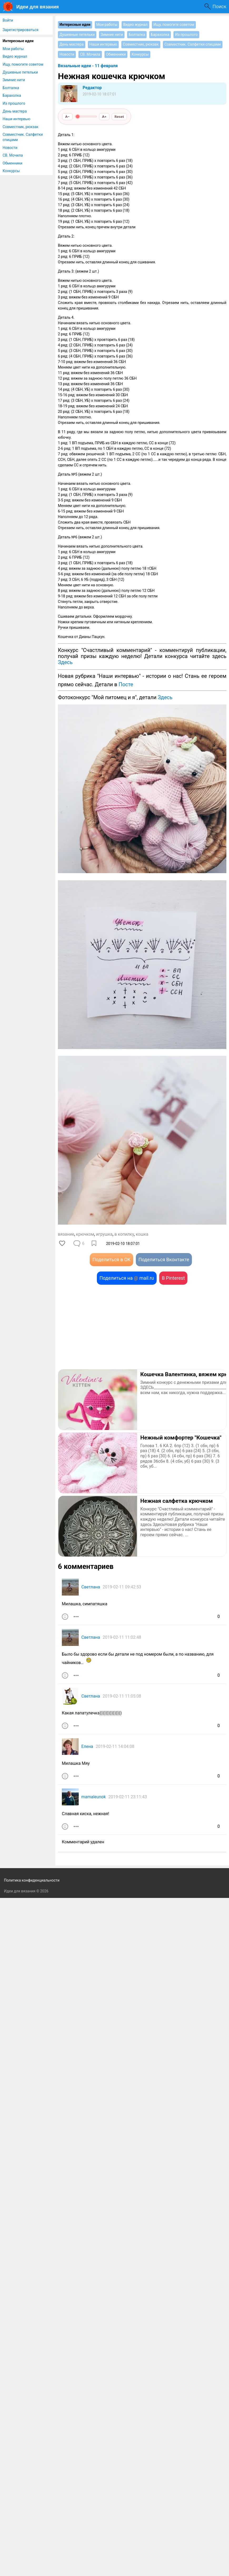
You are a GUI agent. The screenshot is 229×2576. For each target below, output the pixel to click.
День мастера (15, 111)
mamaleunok (93, 1796)
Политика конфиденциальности (31, 2558)
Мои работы (13, 49)
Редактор (92, 87)
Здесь (65, 662)
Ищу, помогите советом (23, 64)
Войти (8, 20)
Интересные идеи (18, 41)
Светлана (90, 1586)
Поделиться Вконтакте (163, 1259)
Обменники (12, 163)
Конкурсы (11, 171)
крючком (85, 1234)
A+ (104, 116)
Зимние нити (14, 80)
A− (67, 116)
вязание (66, 1234)
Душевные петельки (20, 72)
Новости (10, 148)
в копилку (124, 1234)
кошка (142, 1234)
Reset (119, 116)
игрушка (104, 1234)
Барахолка (12, 95)
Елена (87, 1746)
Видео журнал (15, 56)
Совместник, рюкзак (20, 127)
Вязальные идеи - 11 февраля (88, 65)
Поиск (219, 6)
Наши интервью (16, 119)
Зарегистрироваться (20, 30)
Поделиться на (126, 1278)
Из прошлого (14, 103)
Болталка (11, 88)
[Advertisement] (142, 1327)
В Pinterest (173, 1278)
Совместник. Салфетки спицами (23, 137)
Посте (125, 684)
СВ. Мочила (13, 155)
